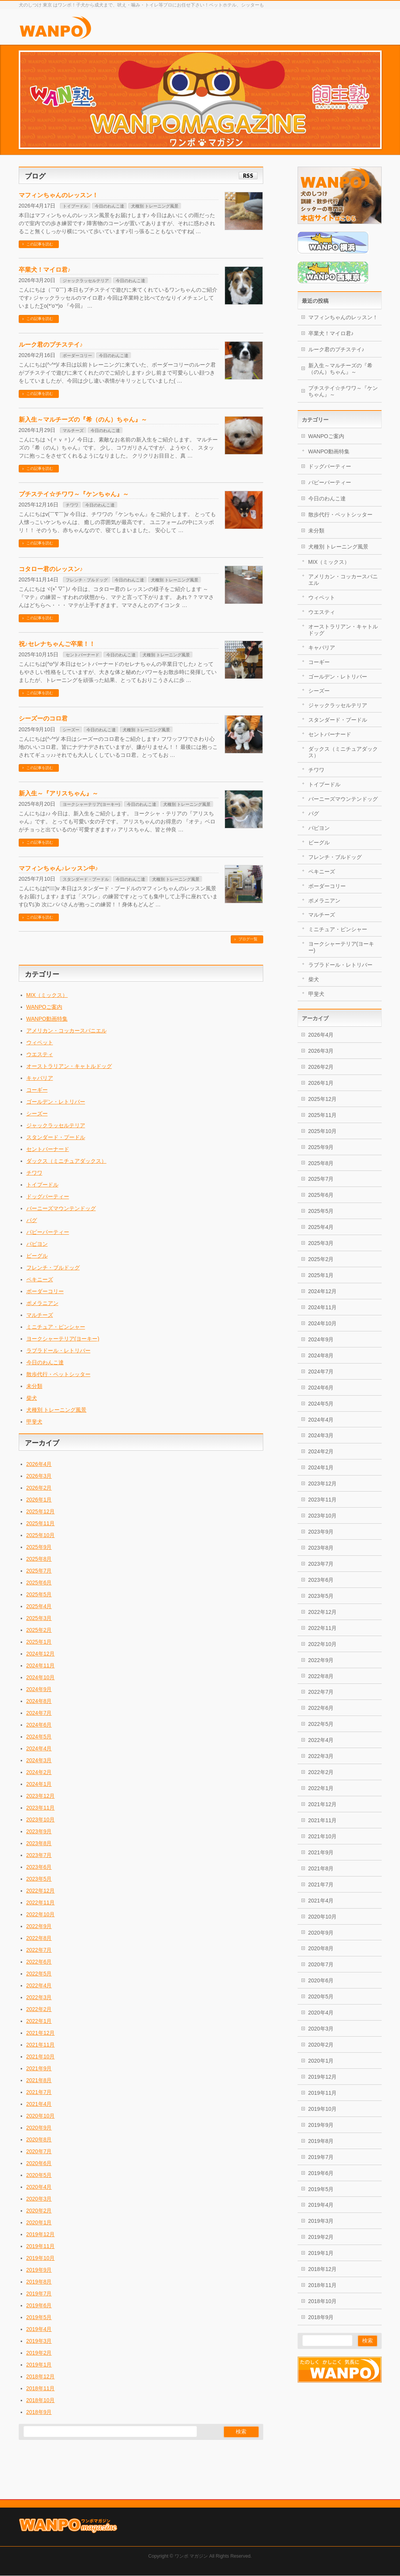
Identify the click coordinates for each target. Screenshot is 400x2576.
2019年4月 (39, 2329)
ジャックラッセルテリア (86, 280)
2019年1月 (39, 2365)
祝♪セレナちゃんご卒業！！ (57, 644)
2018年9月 (39, 2412)
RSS (248, 175)
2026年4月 (39, 1464)
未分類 (34, 1386)
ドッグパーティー (47, 1196)
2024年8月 (39, 1701)
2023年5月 (39, 1879)
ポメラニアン (42, 1303)
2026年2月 (39, 1488)
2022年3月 (39, 1997)
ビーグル (37, 1256)
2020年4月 (39, 2187)
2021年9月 (39, 2068)
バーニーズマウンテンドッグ (61, 1208)
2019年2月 (39, 2353)
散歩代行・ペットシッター (58, 1374)
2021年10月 (40, 2056)
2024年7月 (39, 1713)
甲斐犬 (34, 1422)
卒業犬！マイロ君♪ (45, 269)
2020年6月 (39, 2163)
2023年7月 (39, 1855)
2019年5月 (39, 2317)
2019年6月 (39, 2305)
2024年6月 (39, 1725)
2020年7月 (39, 2151)
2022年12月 (40, 1891)
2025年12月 (40, 1511)
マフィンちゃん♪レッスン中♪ (58, 868)
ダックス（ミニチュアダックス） (66, 1161)
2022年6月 (39, 1962)
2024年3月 (39, 1760)
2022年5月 (39, 1974)
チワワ (72, 505)
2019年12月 (40, 2234)
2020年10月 (40, 2116)
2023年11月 (40, 1808)
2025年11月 (40, 1523)
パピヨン (37, 1244)
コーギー (37, 1090)
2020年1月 (39, 2222)
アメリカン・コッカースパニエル (66, 1030)
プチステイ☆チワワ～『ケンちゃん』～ (74, 494)
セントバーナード (82, 655)
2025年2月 (39, 1630)
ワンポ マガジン (191, 2508)
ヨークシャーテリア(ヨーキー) (91, 804)
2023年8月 (39, 1843)
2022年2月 (39, 2009)
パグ (31, 1220)
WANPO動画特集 (47, 1019)
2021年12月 (40, 2033)
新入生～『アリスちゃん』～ (58, 793)
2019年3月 (39, 2341)
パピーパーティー (47, 1232)
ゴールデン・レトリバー (55, 1102)
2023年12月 (40, 1796)
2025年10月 (40, 1535)
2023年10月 (40, 1819)
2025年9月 (39, 1547)
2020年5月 (39, 2175)
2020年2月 (39, 2211)
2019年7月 (39, 2293)
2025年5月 (39, 1594)
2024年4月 (39, 1748)
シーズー (71, 729)
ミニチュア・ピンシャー (55, 1327)
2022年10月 (40, 1914)
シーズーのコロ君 (43, 718)
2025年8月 (39, 1559)
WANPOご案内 (44, 1007)
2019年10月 (40, 2258)
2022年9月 (39, 1926)
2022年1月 (39, 2021)
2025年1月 (39, 1642)
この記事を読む (39, 244)
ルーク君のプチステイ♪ (51, 344)
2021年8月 (39, 2080)
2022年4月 (39, 1985)
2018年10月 (40, 2400)
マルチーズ (73, 430)
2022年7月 (39, 1950)
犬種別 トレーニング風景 (154, 206)
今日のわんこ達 (109, 206)
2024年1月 (39, 1784)
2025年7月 (39, 1571)
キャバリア (39, 1078)
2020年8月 (39, 2139)
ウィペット (39, 1042)
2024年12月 (40, 1654)
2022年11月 (40, 1902)
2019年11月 (40, 2246)
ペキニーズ (39, 1279)
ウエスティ (39, 1054)
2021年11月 (40, 2045)
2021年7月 (39, 2092)
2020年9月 (39, 2128)
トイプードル (75, 206)
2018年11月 (40, 2388)
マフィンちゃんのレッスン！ (58, 195)
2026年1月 (39, 1500)
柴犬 (31, 1398)
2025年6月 (39, 1582)
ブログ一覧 (247, 939)
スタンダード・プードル (86, 879)
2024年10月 (40, 1677)
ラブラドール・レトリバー (58, 1350)
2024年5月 (39, 1737)
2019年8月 (39, 2282)
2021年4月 (39, 2104)
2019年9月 (39, 2270)
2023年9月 (39, 1831)
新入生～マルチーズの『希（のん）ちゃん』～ (83, 419)
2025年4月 (39, 1606)
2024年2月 (39, 1772)
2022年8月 (39, 1938)
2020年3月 (39, 2199)
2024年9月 (39, 1689)
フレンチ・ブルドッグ (87, 580)
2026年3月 (39, 1476)
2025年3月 (39, 1618)
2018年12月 (40, 2376)
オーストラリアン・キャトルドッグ (69, 1066)
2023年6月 (39, 1867)
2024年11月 (40, 1665)
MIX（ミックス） (47, 995)
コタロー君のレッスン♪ (51, 569)
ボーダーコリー (77, 355)
